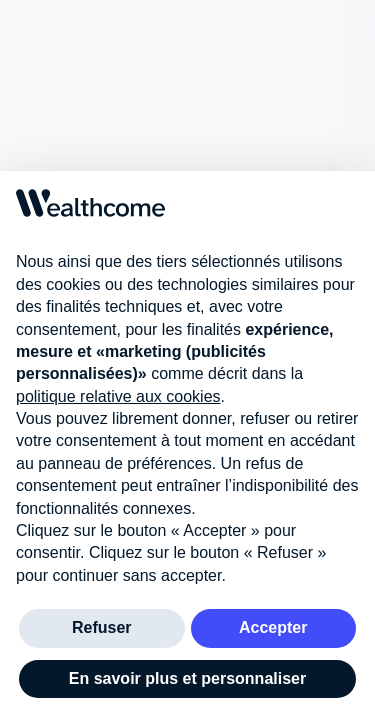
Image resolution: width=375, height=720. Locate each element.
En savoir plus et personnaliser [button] (187, 678)
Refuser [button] (102, 627)
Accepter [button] (273, 627)
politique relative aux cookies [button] (118, 396)
